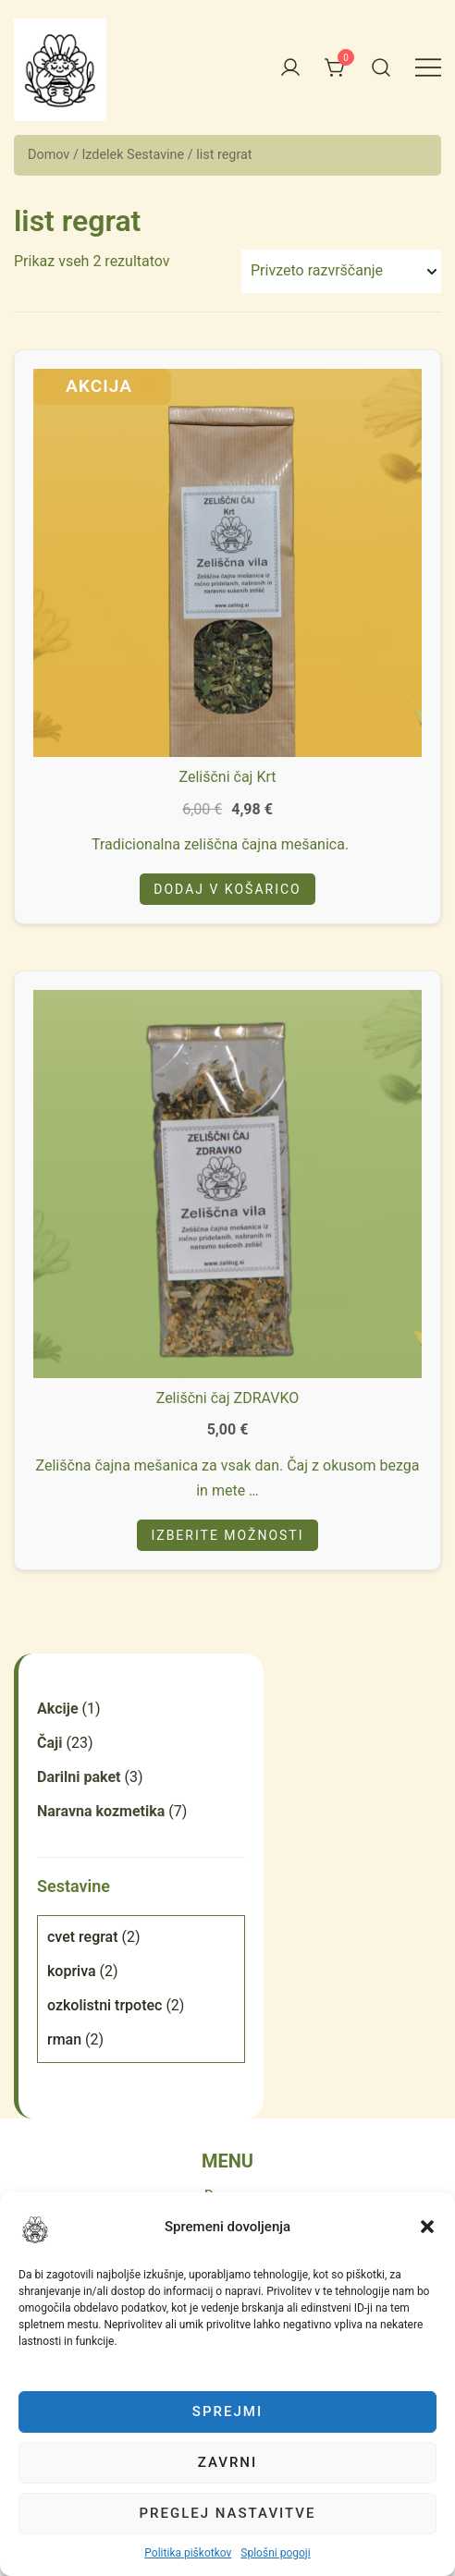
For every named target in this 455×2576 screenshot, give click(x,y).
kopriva (71, 1971)
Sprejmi (227, 2411)
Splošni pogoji (275, 2552)
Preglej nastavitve (227, 2513)
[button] (35, 2229)
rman (64, 2039)
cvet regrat (82, 1937)
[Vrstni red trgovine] (341, 271)
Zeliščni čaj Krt (228, 777)
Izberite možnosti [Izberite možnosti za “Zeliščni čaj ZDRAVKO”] (227, 1535)
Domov (48, 155)
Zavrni (228, 2462)
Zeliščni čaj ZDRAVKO (228, 1398)
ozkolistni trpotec (104, 2005)
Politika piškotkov (187, 2552)
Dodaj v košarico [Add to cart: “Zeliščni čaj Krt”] (227, 889)
